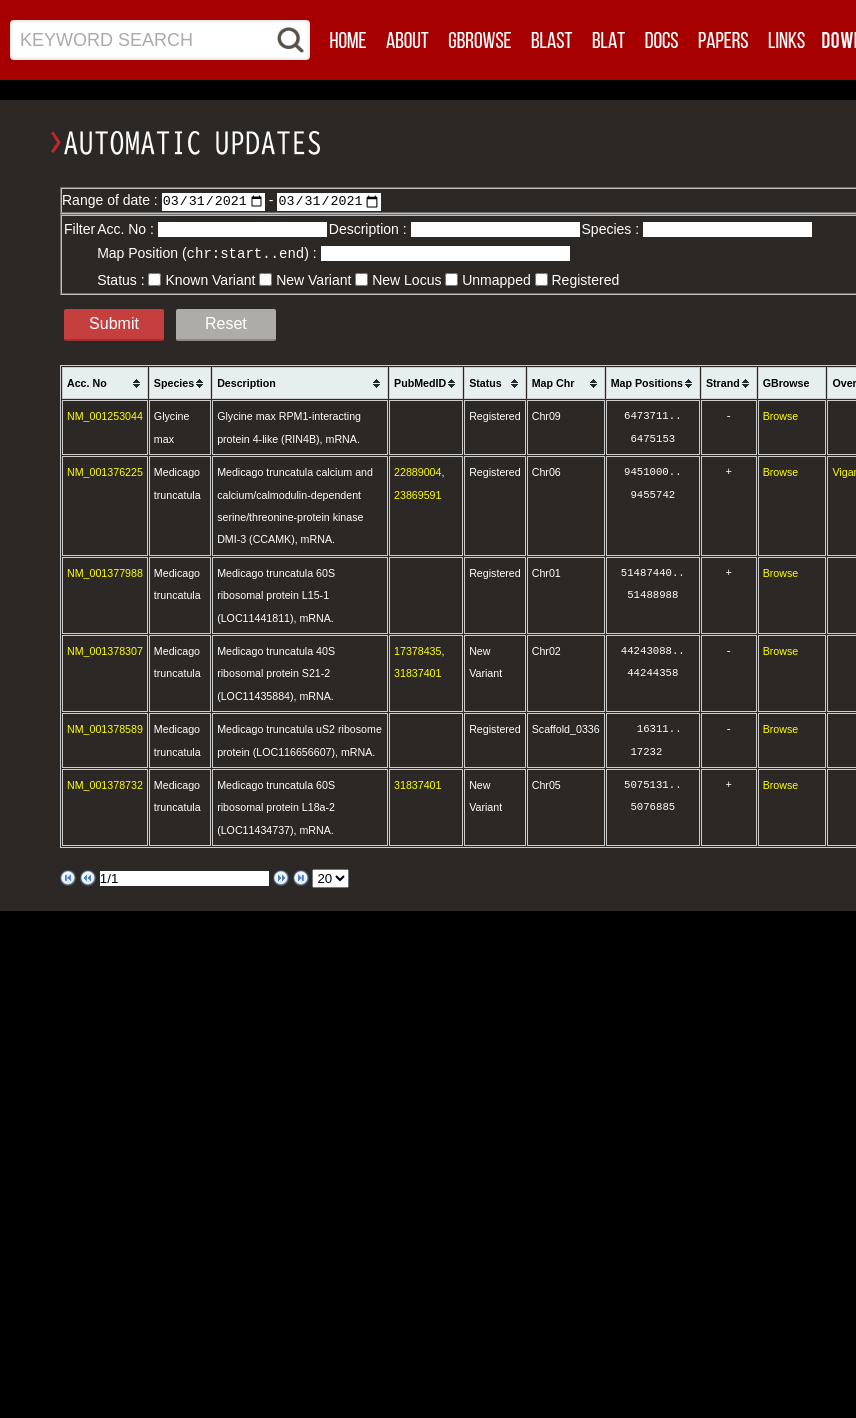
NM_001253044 (105, 415)
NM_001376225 (105, 471)
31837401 (417, 672)
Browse (781, 415)
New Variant (313, 279)
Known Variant (210, 279)
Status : (122, 279)
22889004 (417, 471)
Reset (226, 322)
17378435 (417, 650)
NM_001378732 (105, 784)
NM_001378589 (105, 728)
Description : (370, 229)
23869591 (417, 494)
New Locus (406, 279)
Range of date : (112, 200)
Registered (586, 279)
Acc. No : (127, 229)
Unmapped (496, 279)
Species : (612, 229)
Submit (114, 322)
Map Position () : (208, 253)
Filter (79, 229)
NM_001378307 (105, 650)
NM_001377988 (105, 572)
